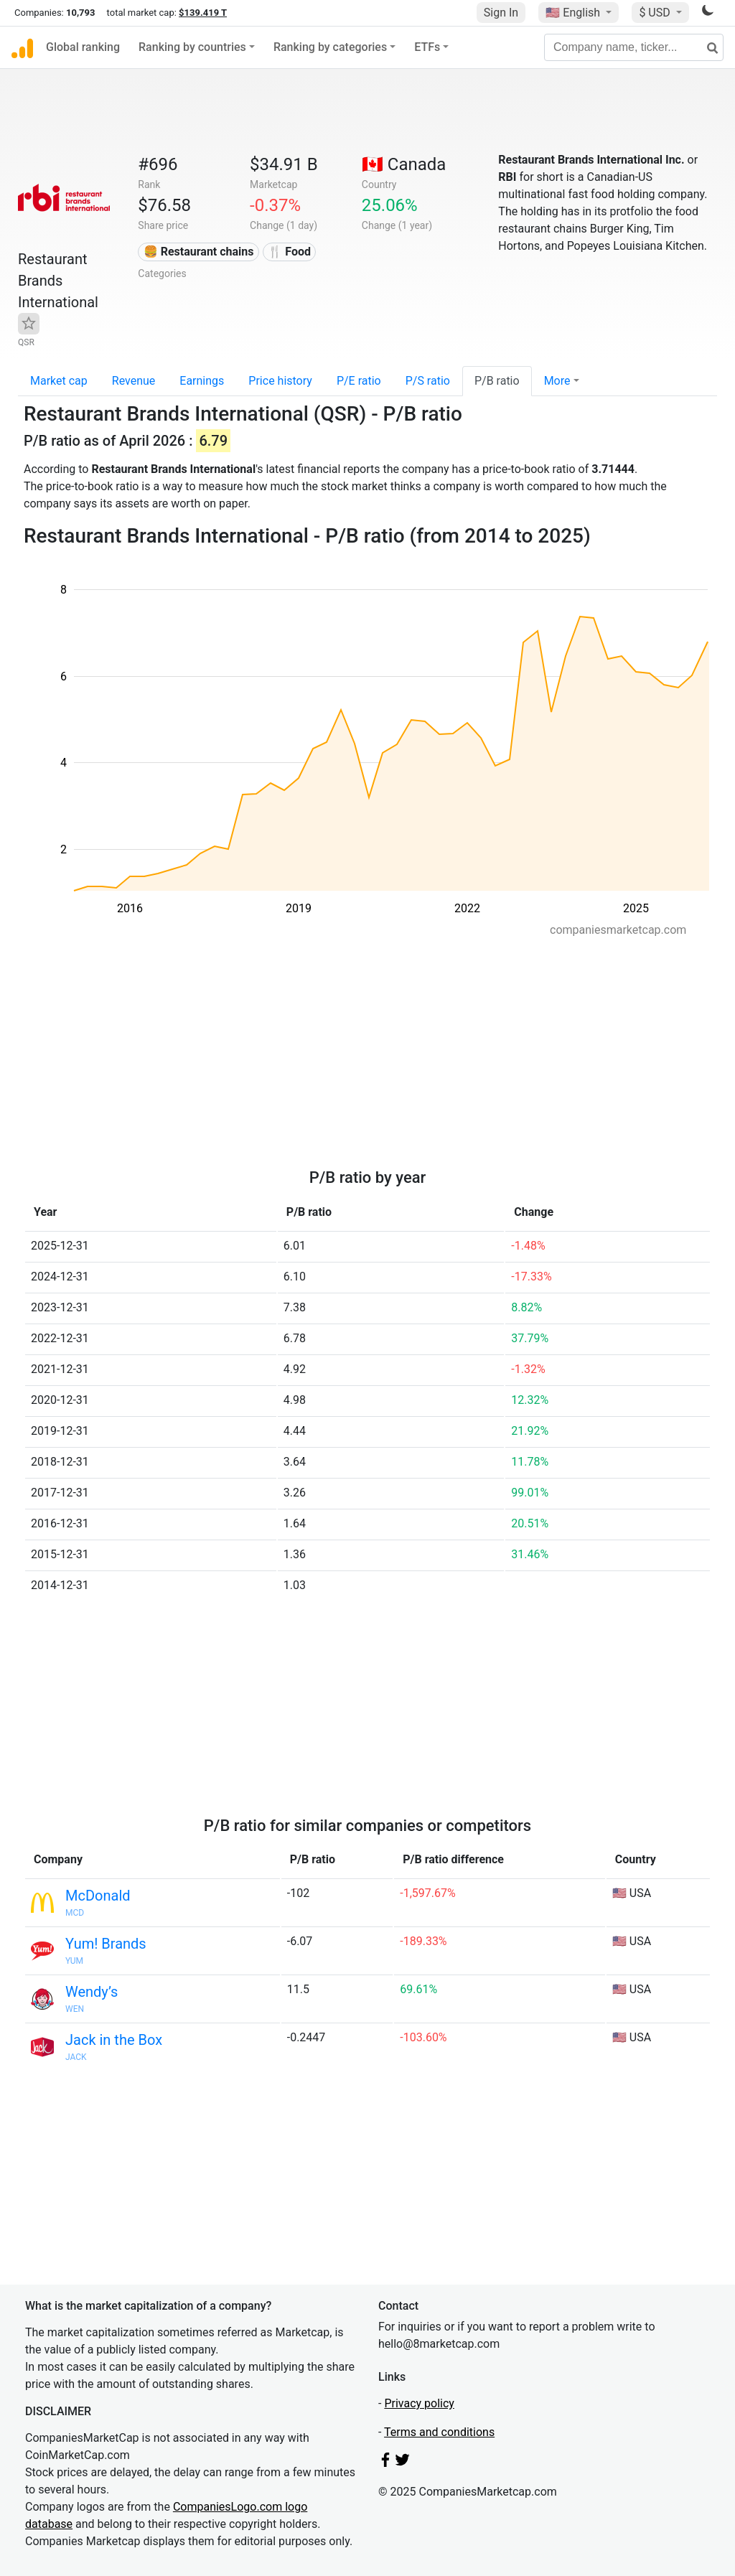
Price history (280, 381)
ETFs (427, 47)
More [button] (557, 381)
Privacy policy (419, 2403)
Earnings (201, 381)
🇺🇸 (574, 12)
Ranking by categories (330, 47)
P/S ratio (428, 381)
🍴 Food (289, 251)
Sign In (501, 12)
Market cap (59, 381)
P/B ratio (497, 381)
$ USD (656, 12)
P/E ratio (359, 381)
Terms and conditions (439, 2432)
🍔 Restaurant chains (199, 251)
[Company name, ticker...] (634, 47)
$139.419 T (203, 12)
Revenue (134, 381)
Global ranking (83, 47)
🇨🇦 (404, 164)
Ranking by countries (192, 47)
